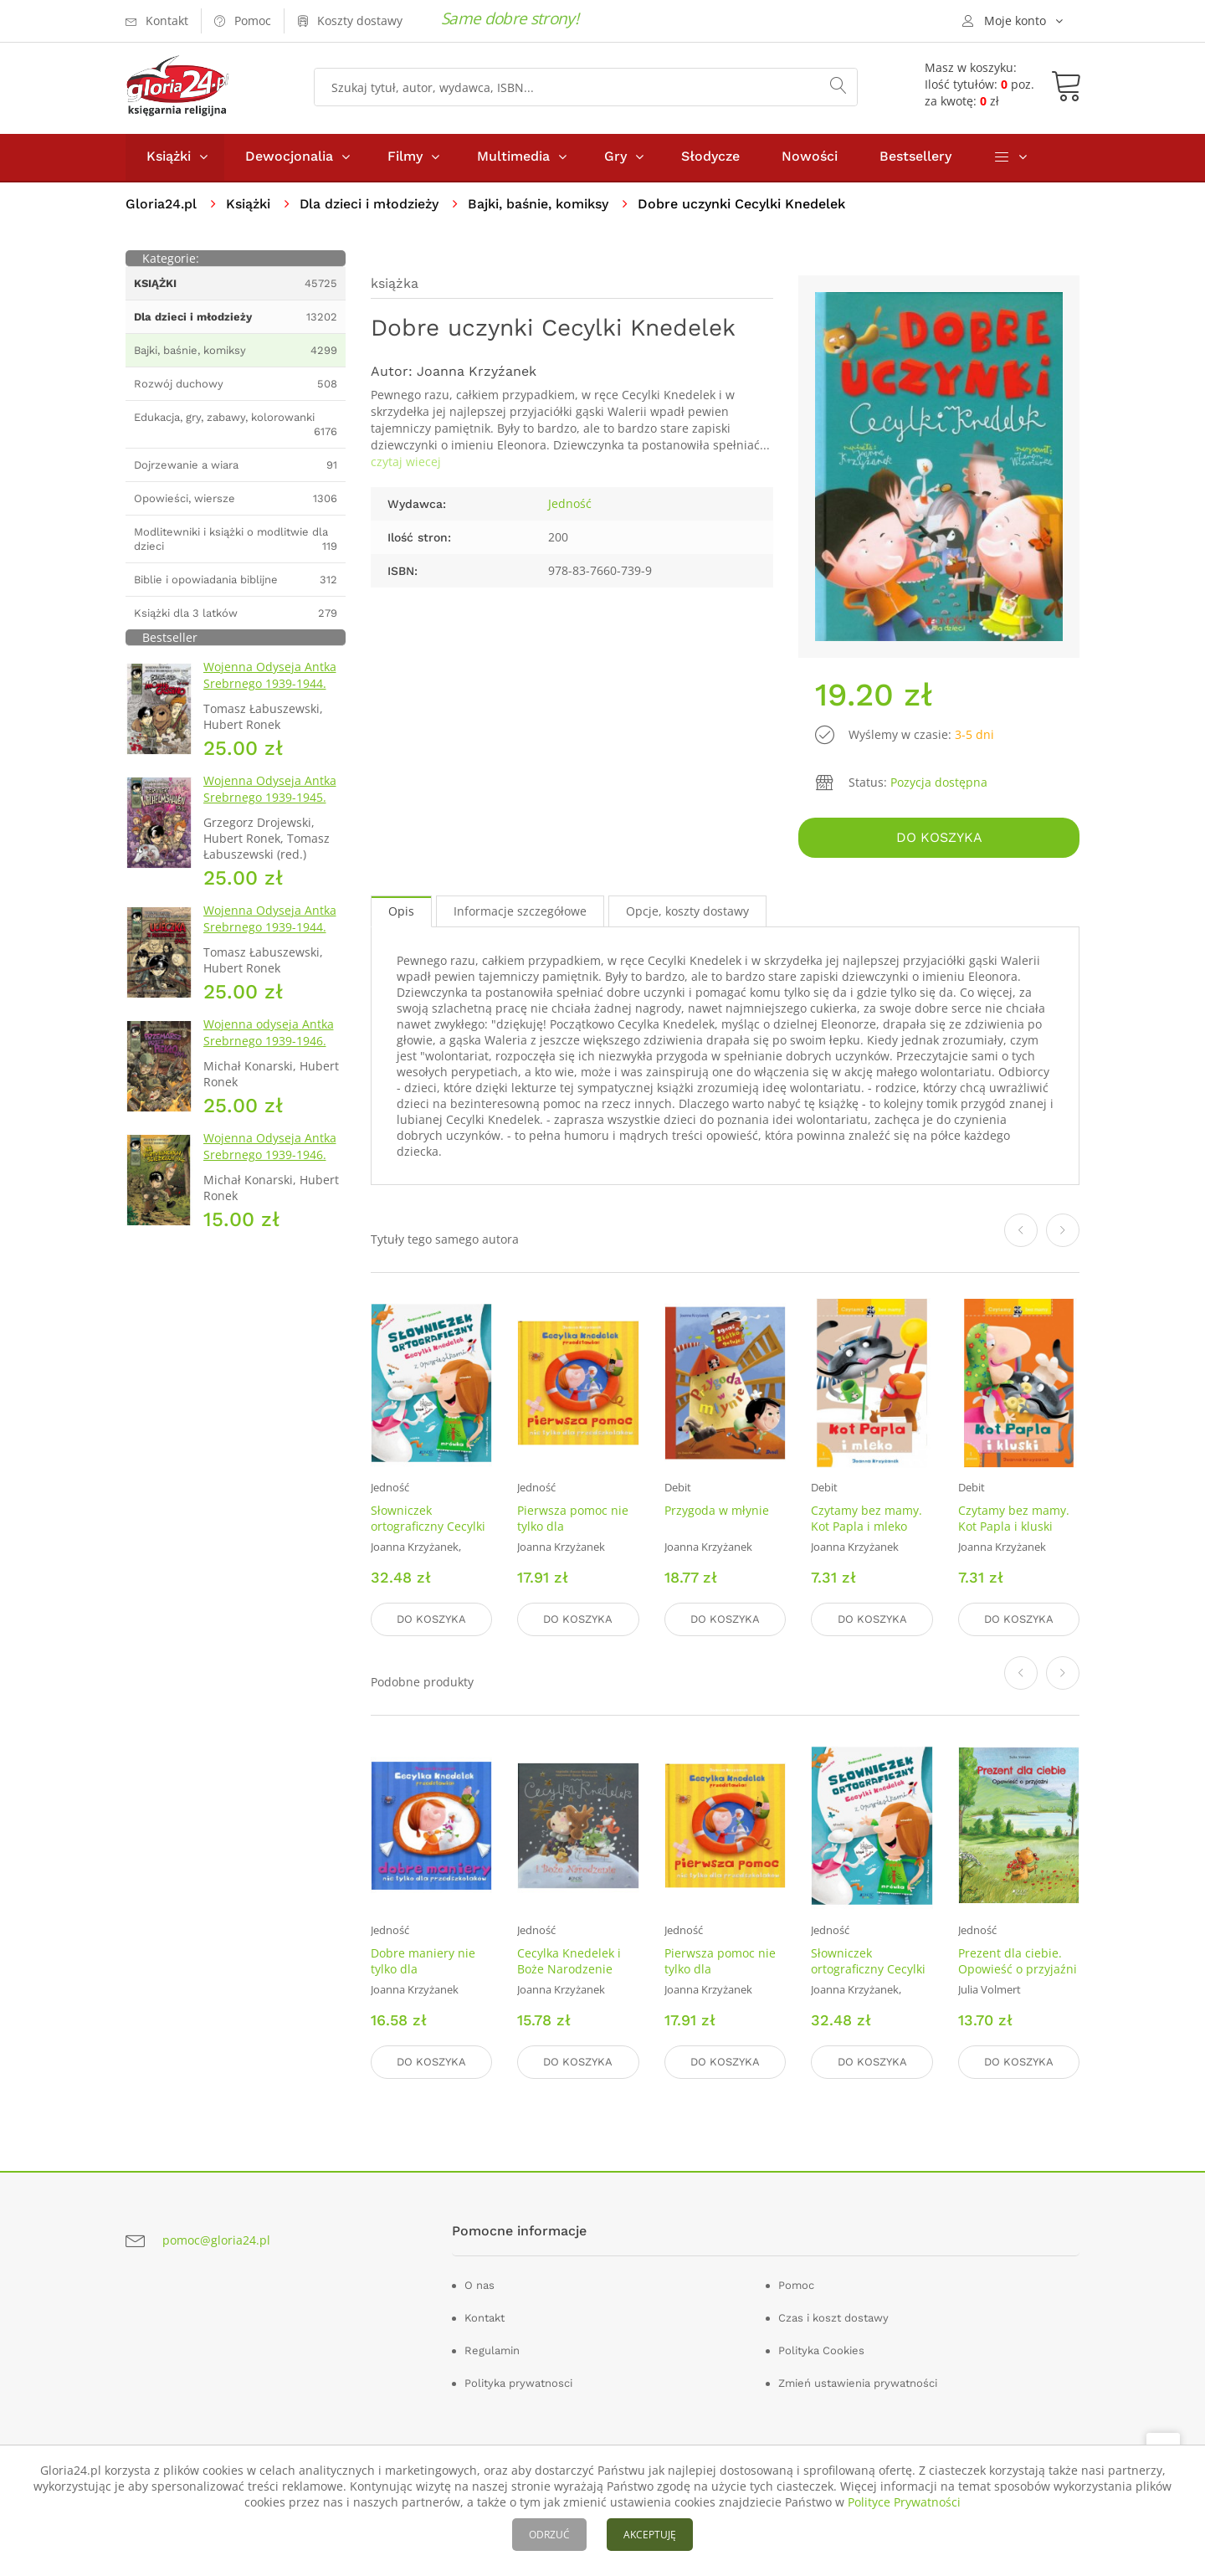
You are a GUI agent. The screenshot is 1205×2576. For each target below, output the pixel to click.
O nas (479, 2285)
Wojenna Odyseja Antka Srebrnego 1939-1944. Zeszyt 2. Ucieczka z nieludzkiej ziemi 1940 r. (271, 937)
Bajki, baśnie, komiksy (539, 205)
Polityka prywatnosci (518, 2383)
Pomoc (796, 2285)
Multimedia (513, 158)
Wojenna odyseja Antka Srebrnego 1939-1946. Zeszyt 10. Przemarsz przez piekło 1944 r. (268, 1051)
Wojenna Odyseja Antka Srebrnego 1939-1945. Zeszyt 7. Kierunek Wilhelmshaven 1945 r (269, 807)
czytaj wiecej (406, 463)
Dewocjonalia (289, 158)
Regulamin (492, 2350)
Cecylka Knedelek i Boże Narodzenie (569, 1961)
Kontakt (484, 2318)
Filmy (405, 158)
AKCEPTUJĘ (649, 2534)
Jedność (570, 505)
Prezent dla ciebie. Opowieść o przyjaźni (1017, 1961)
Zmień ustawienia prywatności (857, 2383)
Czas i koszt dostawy (833, 2318)
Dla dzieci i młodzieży (369, 205)
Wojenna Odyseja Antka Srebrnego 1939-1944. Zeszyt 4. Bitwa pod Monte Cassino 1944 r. (269, 693)
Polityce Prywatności (904, 2502)
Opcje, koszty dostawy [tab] (687, 913)
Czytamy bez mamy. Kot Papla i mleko (866, 1519)
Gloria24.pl (161, 205)
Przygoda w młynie (716, 1511)
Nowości (810, 158)
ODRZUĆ (549, 2534)
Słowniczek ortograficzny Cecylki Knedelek (428, 1527)
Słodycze (710, 158)
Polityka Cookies (821, 2350)
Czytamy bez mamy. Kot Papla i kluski (1013, 1519)
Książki (168, 158)
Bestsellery (915, 158)
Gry (615, 158)
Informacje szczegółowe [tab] (520, 913)
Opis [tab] (401, 913)
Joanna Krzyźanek (476, 373)
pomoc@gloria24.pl (216, 2240)
